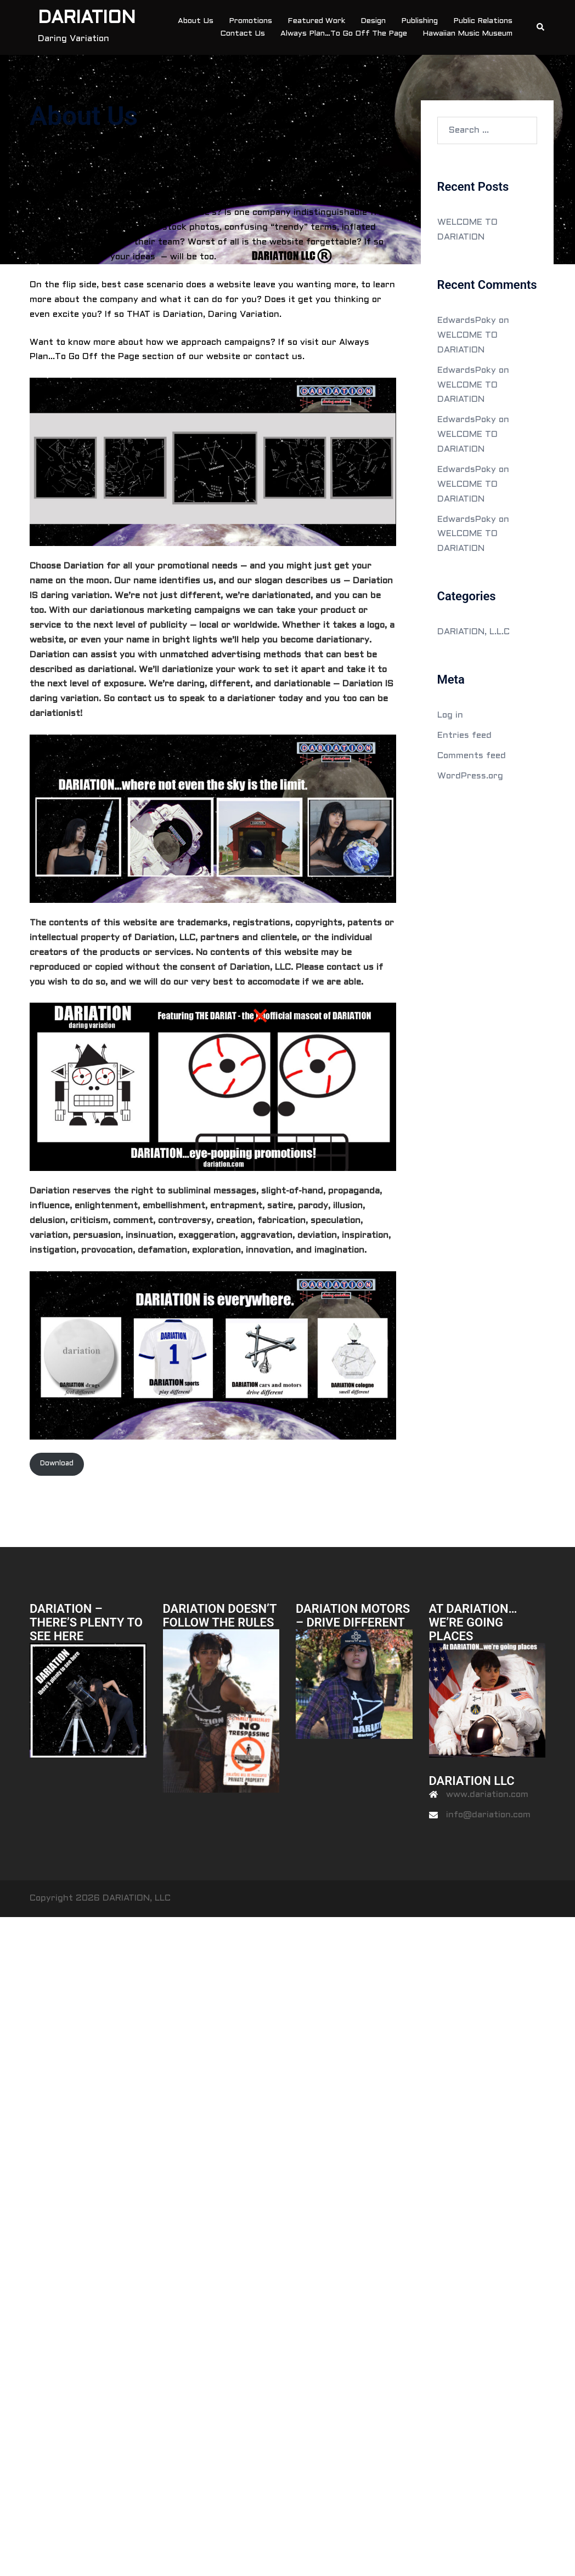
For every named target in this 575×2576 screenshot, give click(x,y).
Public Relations (482, 21)
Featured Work (316, 21)
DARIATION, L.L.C (473, 632)
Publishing (419, 21)
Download (57, 1463)
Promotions (250, 21)
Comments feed (471, 756)
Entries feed (464, 735)
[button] (541, 27)
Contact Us (242, 33)
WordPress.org (470, 776)
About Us (195, 21)
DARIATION (87, 18)
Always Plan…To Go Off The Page (343, 33)
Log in (450, 715)
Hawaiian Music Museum (467, 33)
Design (373, 21)
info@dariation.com (488, 1815)
